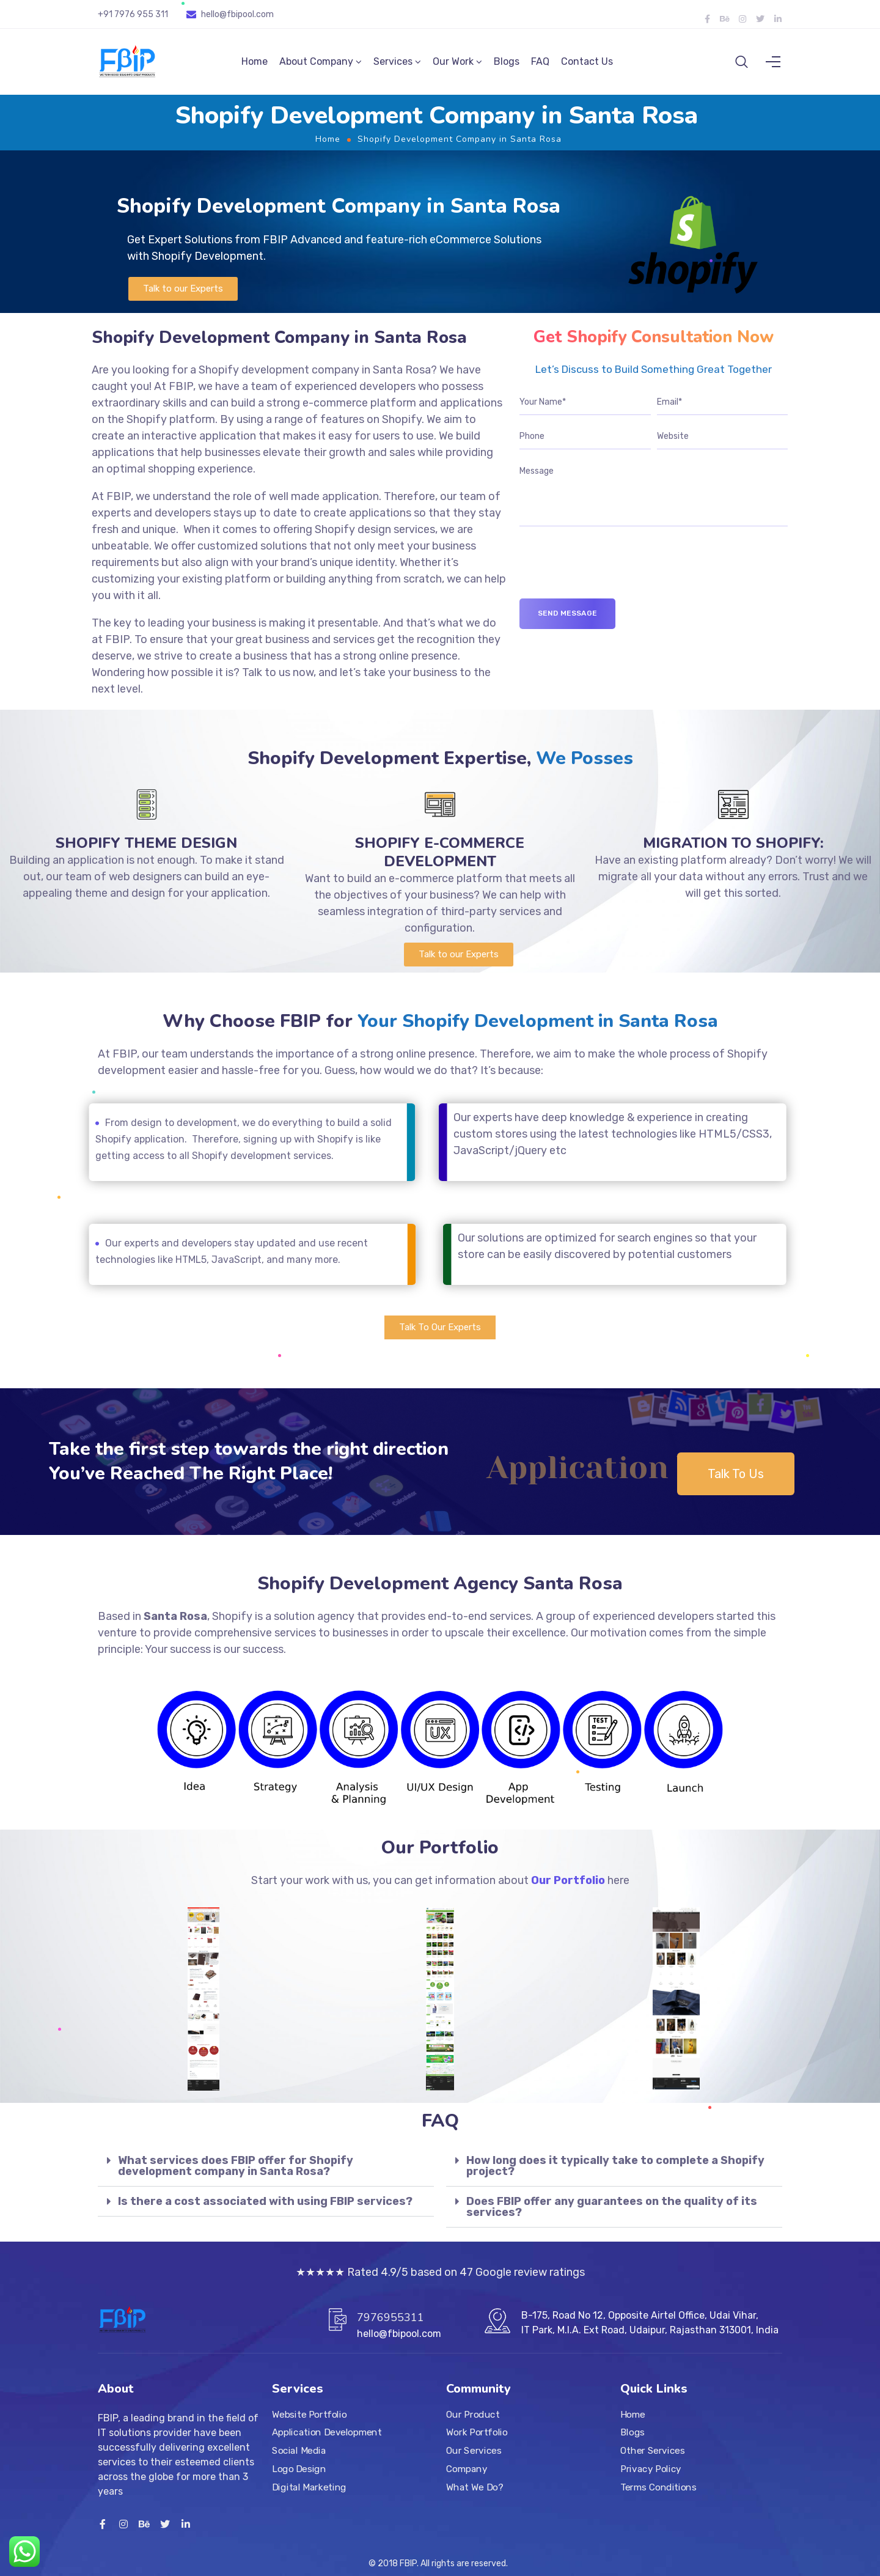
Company (466, 2469)
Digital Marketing (309, 2487)
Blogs (506, 65)
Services (393, 65)
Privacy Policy (650, 2469)
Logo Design (299, 2469)
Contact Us (587, 65)
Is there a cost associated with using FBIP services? (265, 2208)
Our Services (473, 2450)
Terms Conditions (658, 2487)
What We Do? (474, 2487)
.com (264, 14)
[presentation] (612, 582)
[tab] (266, 2173)
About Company (316, 65)
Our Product (472, 2414)
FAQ (540, 65)
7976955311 (390, 2317)
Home (254, 65)
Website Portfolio (309, 2414)
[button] (183, 296)
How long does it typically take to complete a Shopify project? (615, 2173)
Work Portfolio (477, 2432)
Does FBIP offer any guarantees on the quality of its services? (611, 2214)
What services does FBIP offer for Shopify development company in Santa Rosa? (235, 2173)
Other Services (652, 2450)
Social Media (299, 2450)
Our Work (453, 65)
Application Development (327, 2432)
